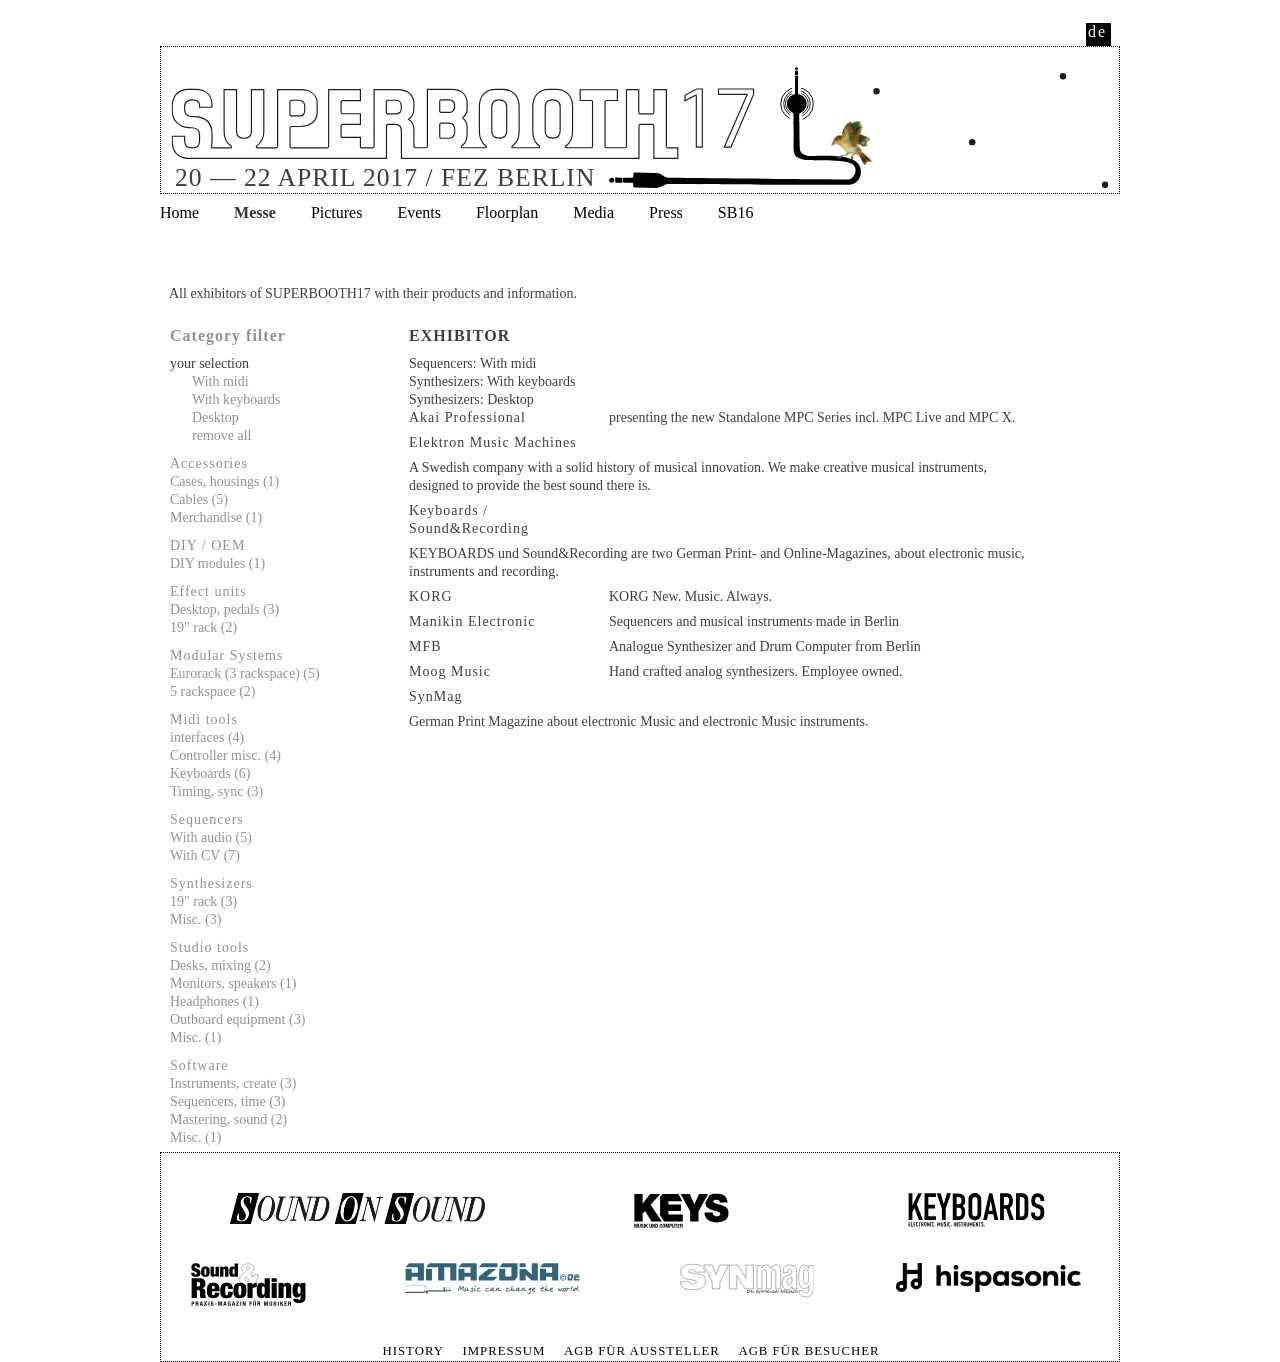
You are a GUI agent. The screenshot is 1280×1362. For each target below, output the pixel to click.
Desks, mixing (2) (220, 965)
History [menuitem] (413, 1351)
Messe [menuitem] (255, 212)
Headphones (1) (214, 1001)
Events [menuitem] (419, 212)
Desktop (215, 417)
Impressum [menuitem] (503, 1351)
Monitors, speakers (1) (233, 983)
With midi (220, 381)
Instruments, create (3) (233, 1083)
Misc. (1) (195, 1037)
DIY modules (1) (217, 563)
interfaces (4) (207, 737)
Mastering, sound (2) (228, 1119)
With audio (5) (211, 837)
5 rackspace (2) (213, 691)
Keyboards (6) (210, 773)
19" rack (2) (203, 627)
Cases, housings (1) (224, 481)
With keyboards (236, 399)
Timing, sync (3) (216, 791)
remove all (221, 435)
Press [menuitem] (666, 212)
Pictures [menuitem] (337, 212)
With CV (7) (205, 855)
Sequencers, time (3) (227, 1101)
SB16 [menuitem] (736, 212)
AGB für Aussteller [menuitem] (642, 1351)
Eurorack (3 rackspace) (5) (245, 673)
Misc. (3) (195, 919)
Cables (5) (199, 499)
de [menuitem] (1097, 31)
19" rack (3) (203, 901)
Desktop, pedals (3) (224, 609)
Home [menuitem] (179, 212)
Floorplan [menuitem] (507, 212)
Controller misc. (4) (225, 755)
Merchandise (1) (216, 517)
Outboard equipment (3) (237, 1019)
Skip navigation (161, 1341)
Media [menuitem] (593, 212)
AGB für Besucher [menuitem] (808, 1351)
